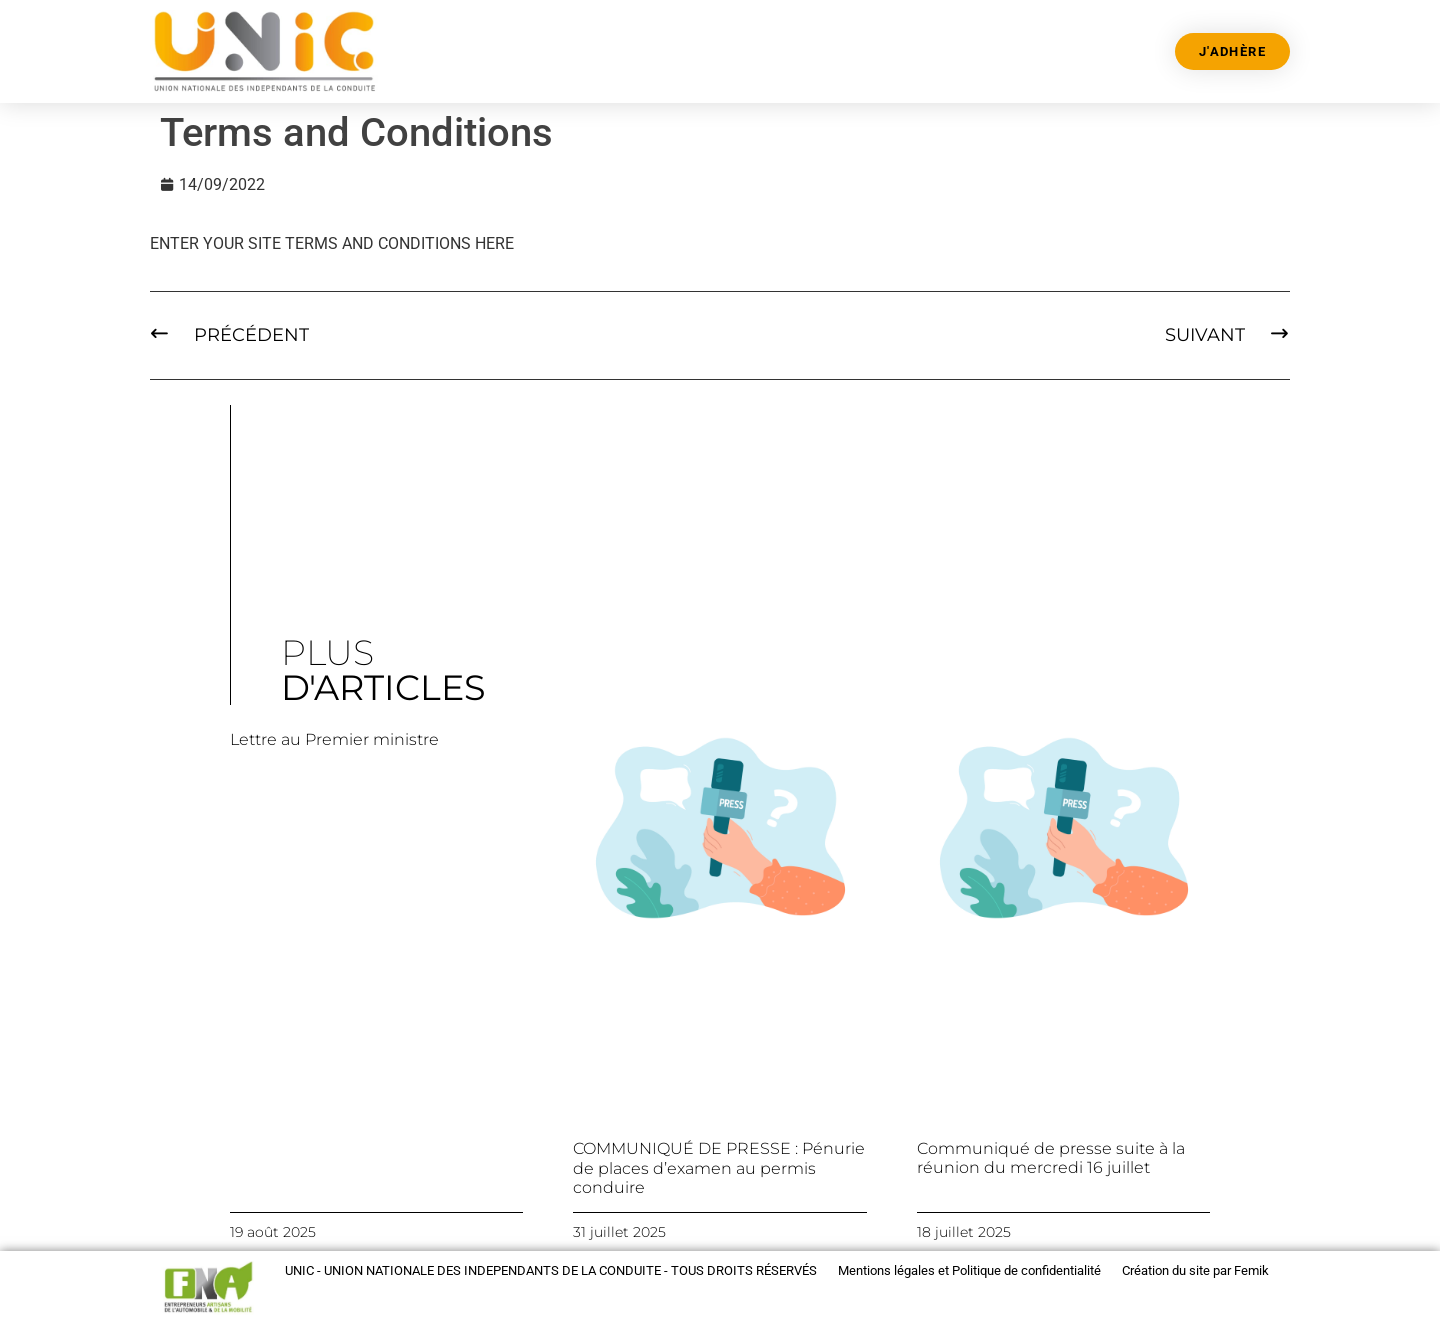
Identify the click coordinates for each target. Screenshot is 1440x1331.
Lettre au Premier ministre (334, 739)
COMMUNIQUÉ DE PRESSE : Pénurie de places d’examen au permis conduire (719, 1167)
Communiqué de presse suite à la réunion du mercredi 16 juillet (1051, 1158)
